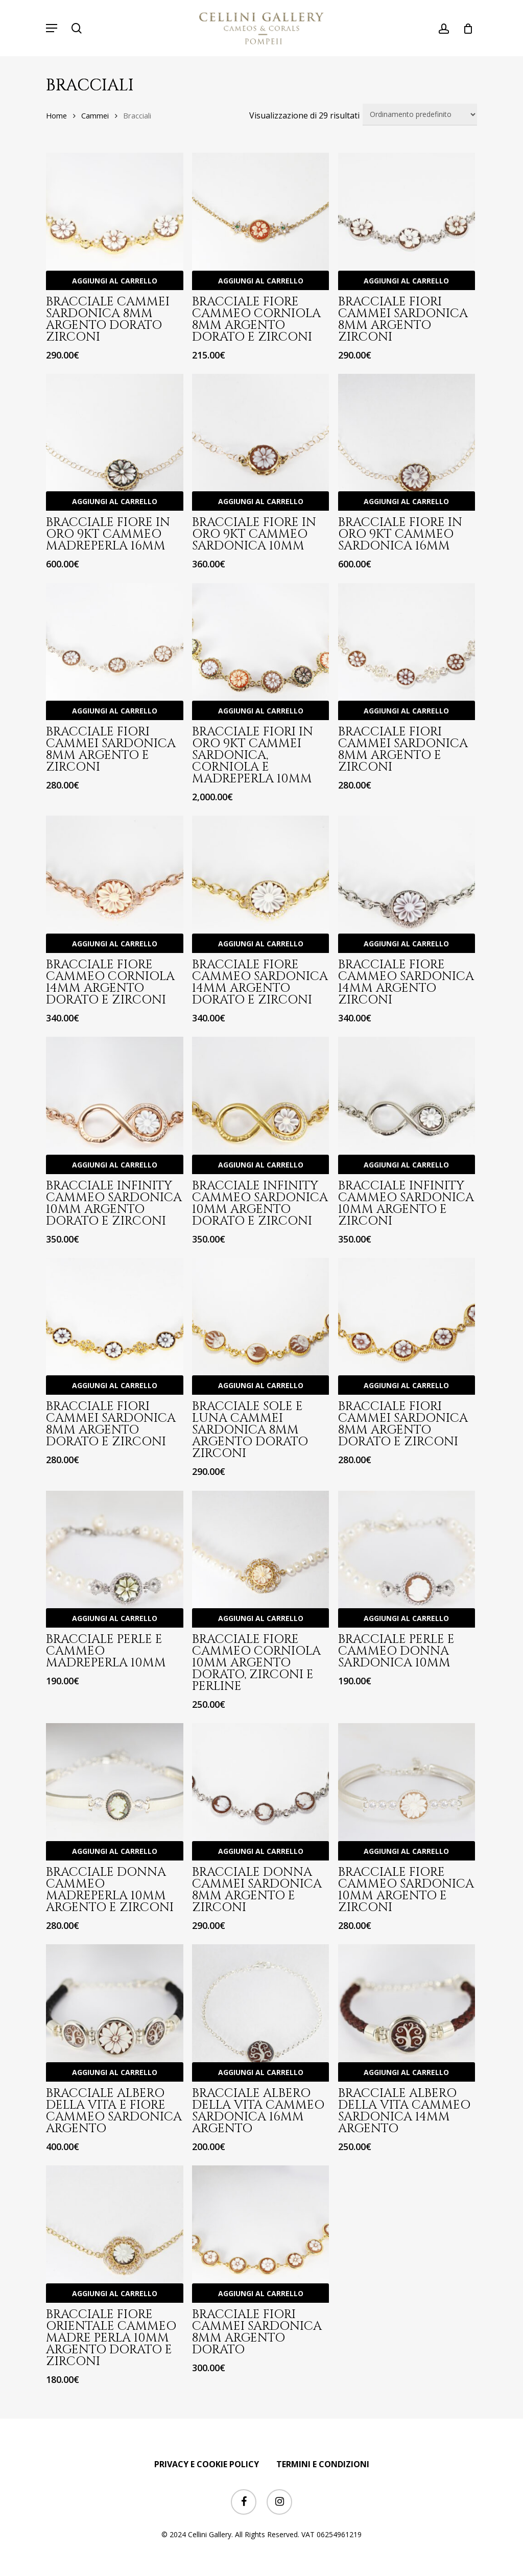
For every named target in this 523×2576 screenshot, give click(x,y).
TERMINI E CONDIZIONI (322, 2464)
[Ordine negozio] (420, 115)
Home (56, 115)
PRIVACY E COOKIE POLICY (206, 2464)
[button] (51, 28)
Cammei (95, 115)
